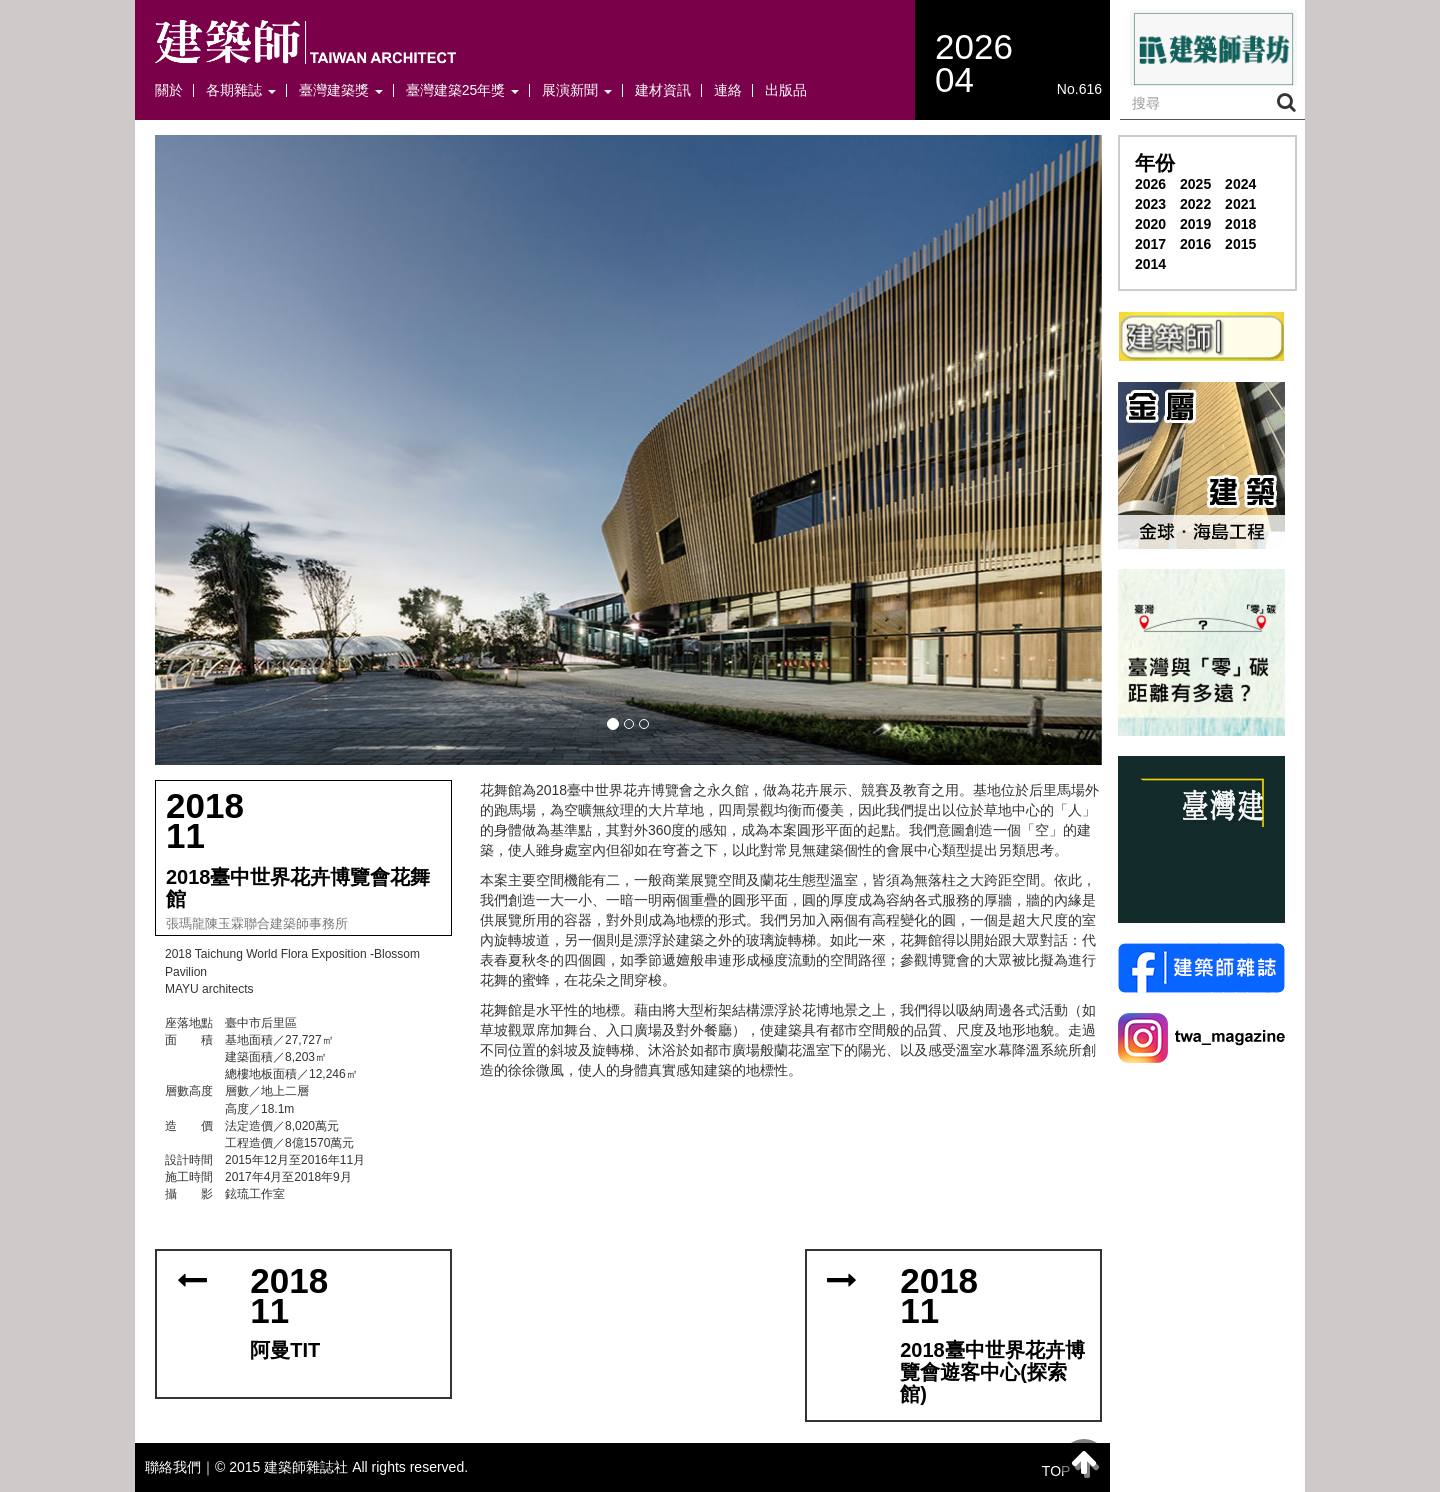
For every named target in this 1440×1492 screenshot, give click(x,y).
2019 (1195, 224)
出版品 (786, 90)
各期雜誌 (241, 90)
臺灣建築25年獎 (462, 90)
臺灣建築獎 (341, 90)
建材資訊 (663, 90)
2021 (1240, 204)
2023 (1150, 204)
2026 (1150, 184)
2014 (1150, 264)
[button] (628, 450)
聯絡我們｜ (180, 1467)
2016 (1195, 244)
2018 (1240, 224)
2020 (1150, 224)
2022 (1195, 204)
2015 (1240, 244)
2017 (1150, 244)
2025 (1195, 184)
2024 (1240, 184)
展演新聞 (577, 90)
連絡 (728, 90)
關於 (169, 90)
